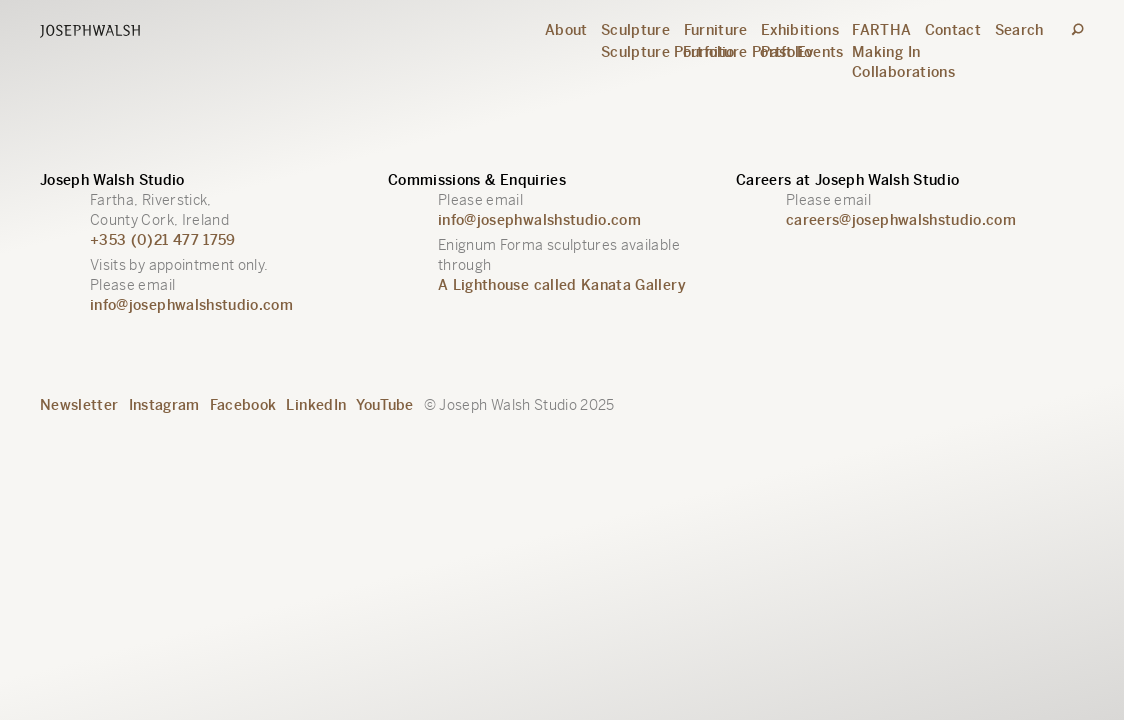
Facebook (243, 405)
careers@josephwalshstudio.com (901, 220)
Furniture (716, 30)
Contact (953, 30)
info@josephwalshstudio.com (191, 305)
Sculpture (635, 30)
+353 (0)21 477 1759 (163, 240)
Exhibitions (800, 30)
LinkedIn (316, 405)
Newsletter (79, 405)
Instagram (164, 405)
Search (1019, 30)
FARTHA (881, 30)
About (566, 30)
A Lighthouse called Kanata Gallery (562, 285)
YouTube (384, 405)
